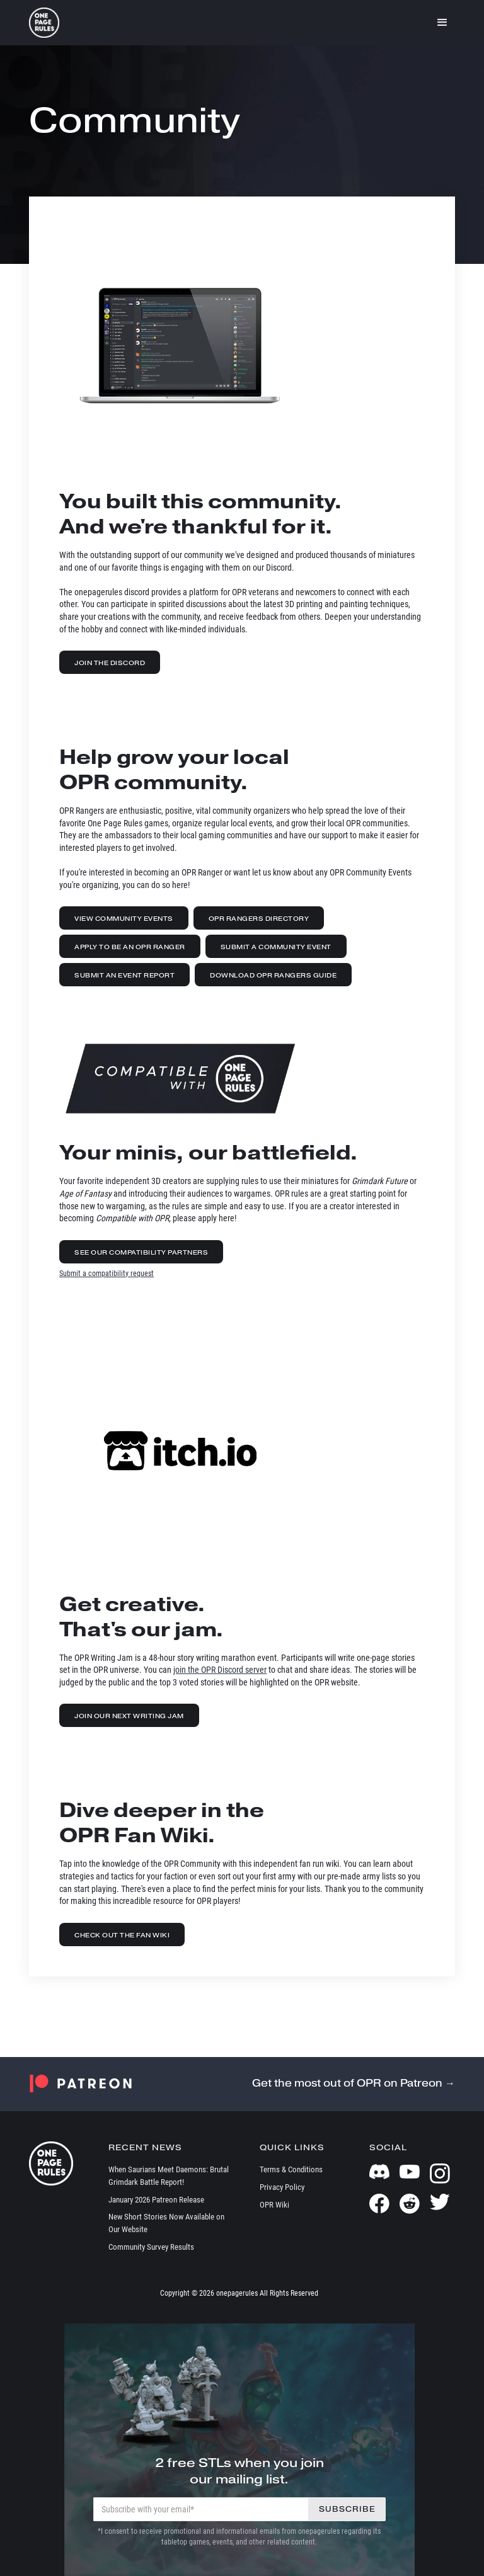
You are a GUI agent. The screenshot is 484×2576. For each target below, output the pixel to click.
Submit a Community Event (276, 947)
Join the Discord (109, 663)
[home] (44, 23)
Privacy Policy (282, 2187)
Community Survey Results (151, 2247)
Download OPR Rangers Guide (273, 975)
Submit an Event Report (124, 975)
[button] (442, 22)
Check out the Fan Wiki (122, 1935)
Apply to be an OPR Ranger (129, 947)
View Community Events (123, 919)
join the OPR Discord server (220, 1670)
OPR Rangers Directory (259, 919)
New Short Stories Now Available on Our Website (166, 2223)
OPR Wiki (274, 2204)
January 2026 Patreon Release (156, 2199)
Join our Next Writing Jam (129, 1716)
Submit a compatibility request (106, 1273)
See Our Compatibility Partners (141, 1252)
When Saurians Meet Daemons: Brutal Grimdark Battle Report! (168, 2176)
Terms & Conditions (291, 2169)
